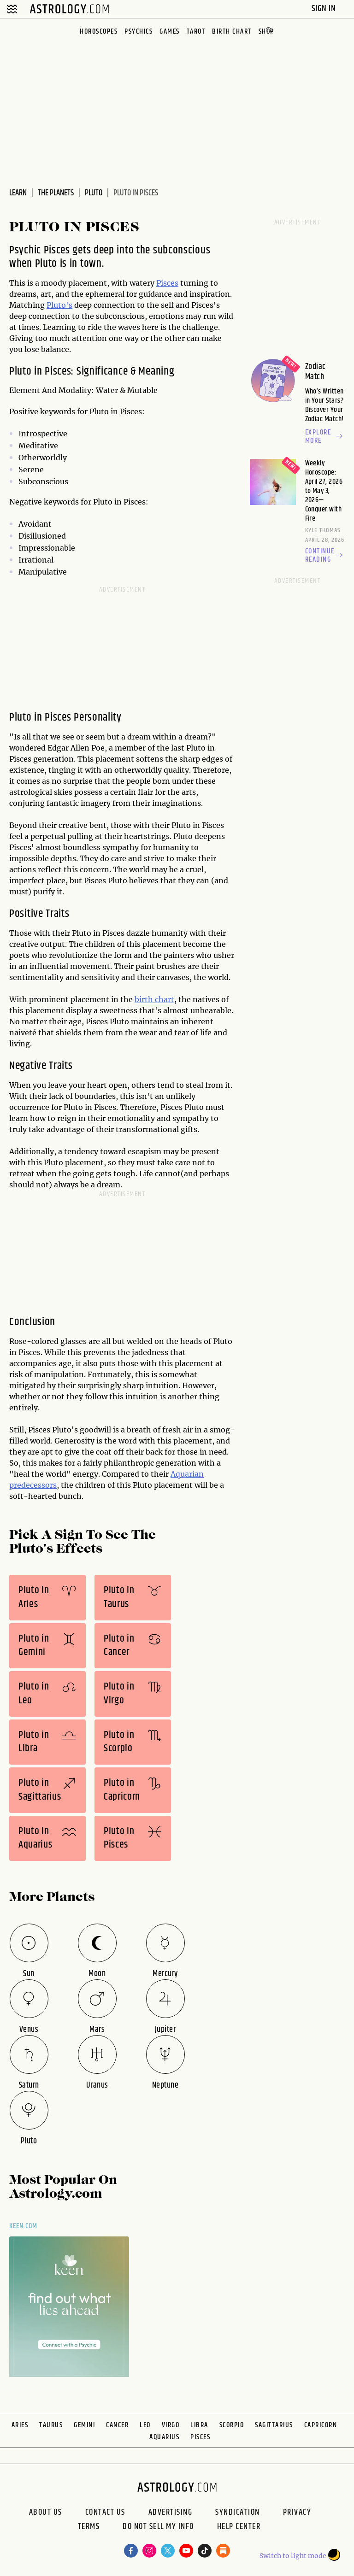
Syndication (237, 2512)
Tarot (196, 31)
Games (169, 31)
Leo (145, 2425)
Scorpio (231, 2425)
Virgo (171, 2425)
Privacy (297, 2512)
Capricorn (320, 2425)
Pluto (93, 193)
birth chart (154, 999)
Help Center (239, 2527)
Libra (199, 2425)
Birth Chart (232, 31)
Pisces (167, 283)
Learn (18, 193)
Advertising (170, 2512)
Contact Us (105, 2512)
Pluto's (59, 305)
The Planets (56, 193)
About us (45, 2512)
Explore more (325, 436)
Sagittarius (274, 2425)
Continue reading (325, 555)
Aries (20, 2425)
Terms (89, 2527)
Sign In (325, 8)
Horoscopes (99, 31)
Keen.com (23, 2226)
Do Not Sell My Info (158, 2527)
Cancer (117, 2425)
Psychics (138, 31)
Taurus (51, 2425)
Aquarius (164, 2437)
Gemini (84, 2425)
